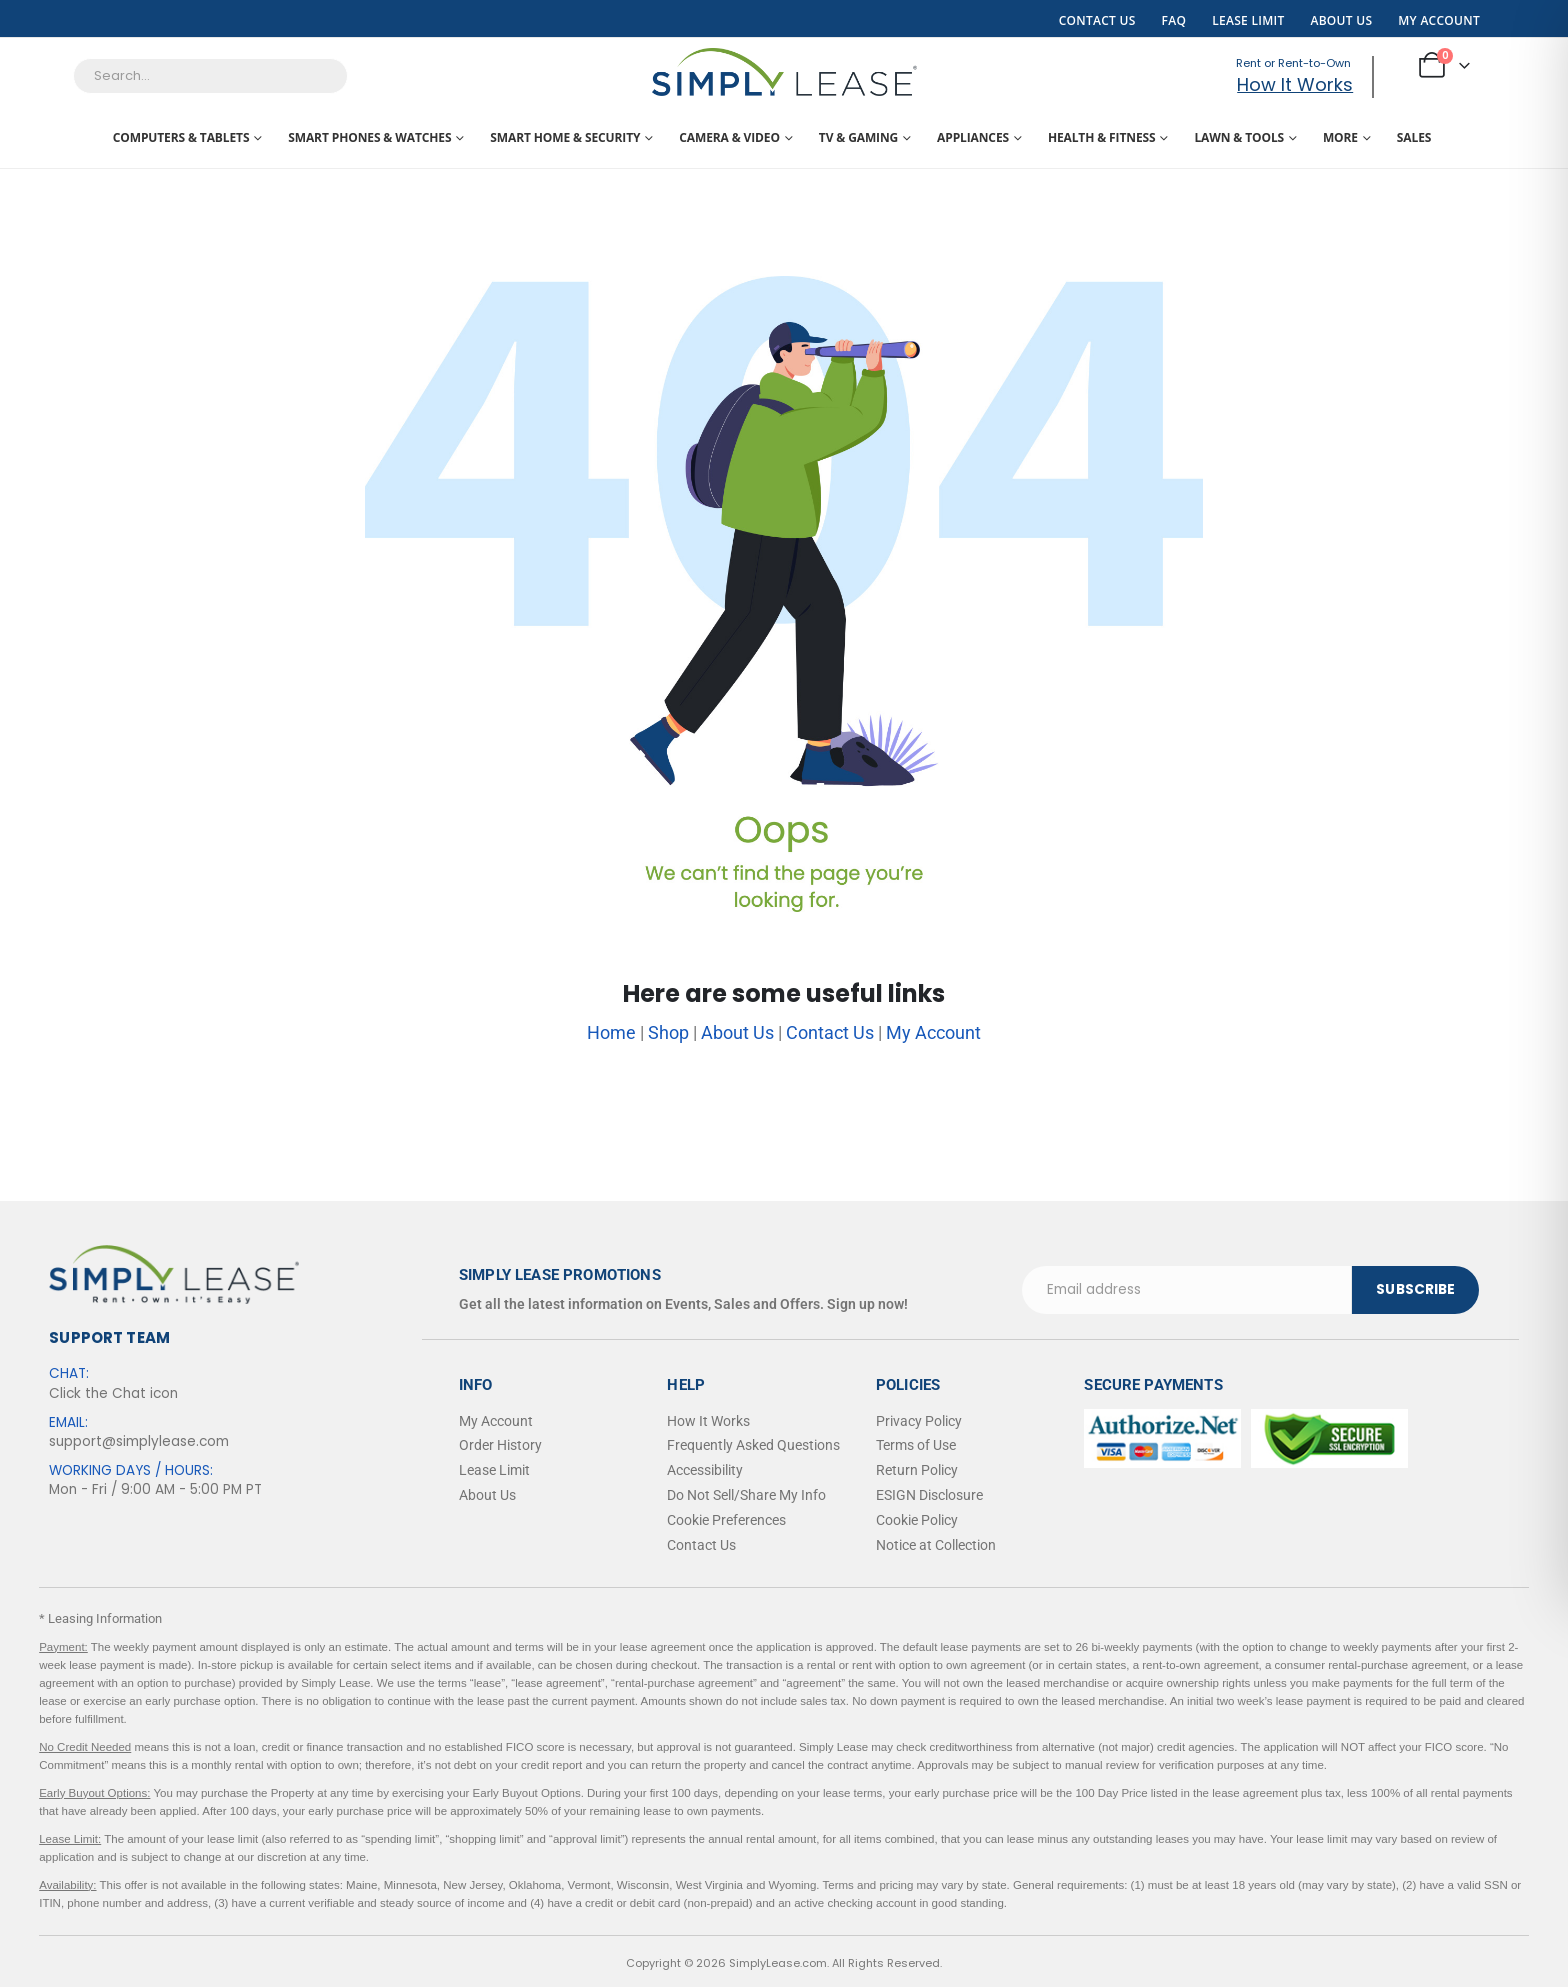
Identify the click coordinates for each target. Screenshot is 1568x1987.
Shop (668, 1032)
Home (611, 1032)
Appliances (973, 137)
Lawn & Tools (1239, 137)
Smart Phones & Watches (369, 137)
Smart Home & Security (565, 137)
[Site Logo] (784, 72)
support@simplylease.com (139, 1441)
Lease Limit (1248, 20)
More (1340, 137)
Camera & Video (729, 137)
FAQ (1174, 20)
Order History (500, 1445)
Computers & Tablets (181, 137)
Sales (1414, 137)
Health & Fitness (1102, 137)
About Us (1341, 20)
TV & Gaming (858, 137)
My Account (1439, 20)
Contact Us (1097, 20)
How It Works (1295, 84)
